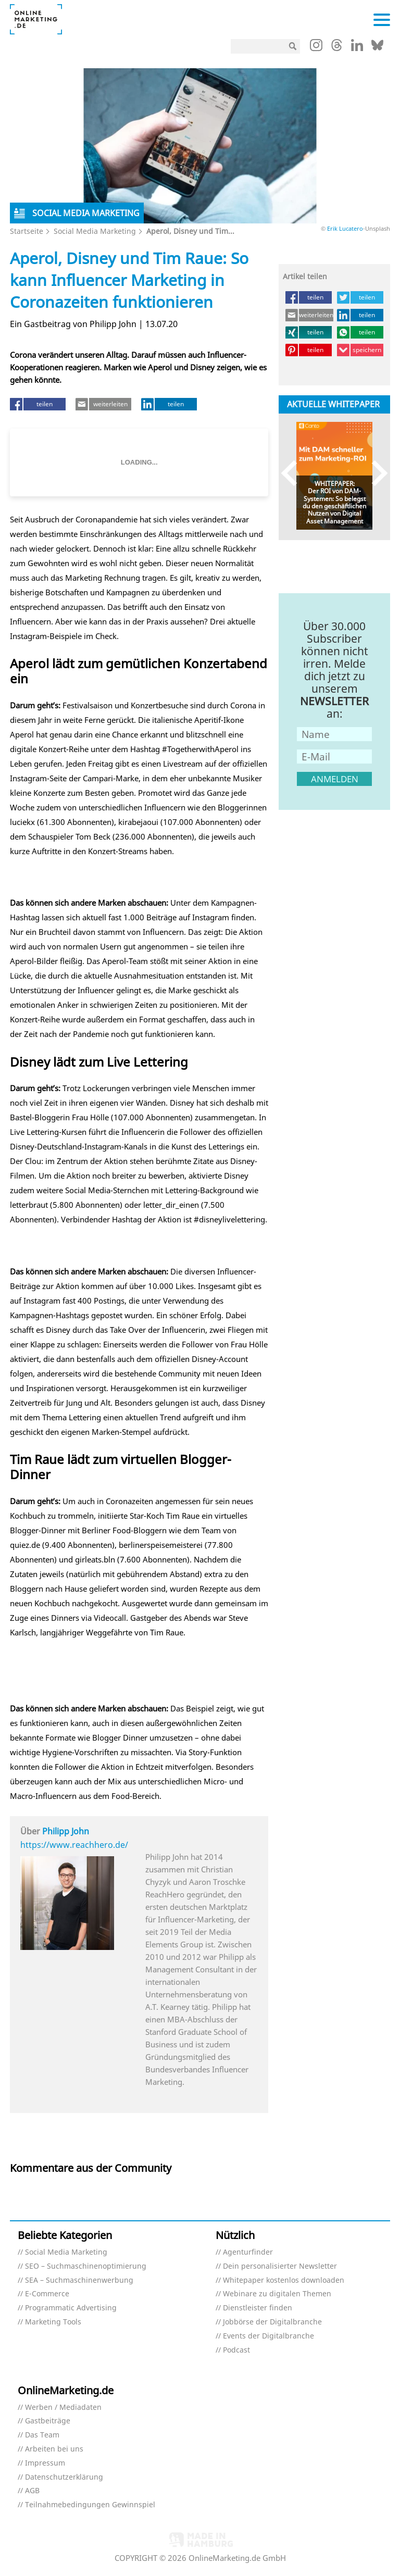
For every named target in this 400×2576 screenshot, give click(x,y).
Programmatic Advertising (71, 2308)
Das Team (42, 2435)
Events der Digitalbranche (268, 2336)
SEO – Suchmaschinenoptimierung (85, 2266)
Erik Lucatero (345, 228)
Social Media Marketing (95, 231)
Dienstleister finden (257, 2308)
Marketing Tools (53, 2322)
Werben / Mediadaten (63, 2407)
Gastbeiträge (47, 2421)
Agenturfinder (248, 2252)
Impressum (45, 2463)
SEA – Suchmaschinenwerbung (79, 2280)
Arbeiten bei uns (54, 2449)
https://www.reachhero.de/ (74, 1844)
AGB (32, 2490)
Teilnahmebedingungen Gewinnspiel (90, 2504)
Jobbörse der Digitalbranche (272, 2322)
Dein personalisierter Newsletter (280, 2266)
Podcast (236, 2350)
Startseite (26, 231)
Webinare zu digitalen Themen (277, 2294)
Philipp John (65, 1831)
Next (375, 473)
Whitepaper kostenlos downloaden (283, 2280)
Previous (294, 473)
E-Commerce (47, 2294)
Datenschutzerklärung (64, 2477)
